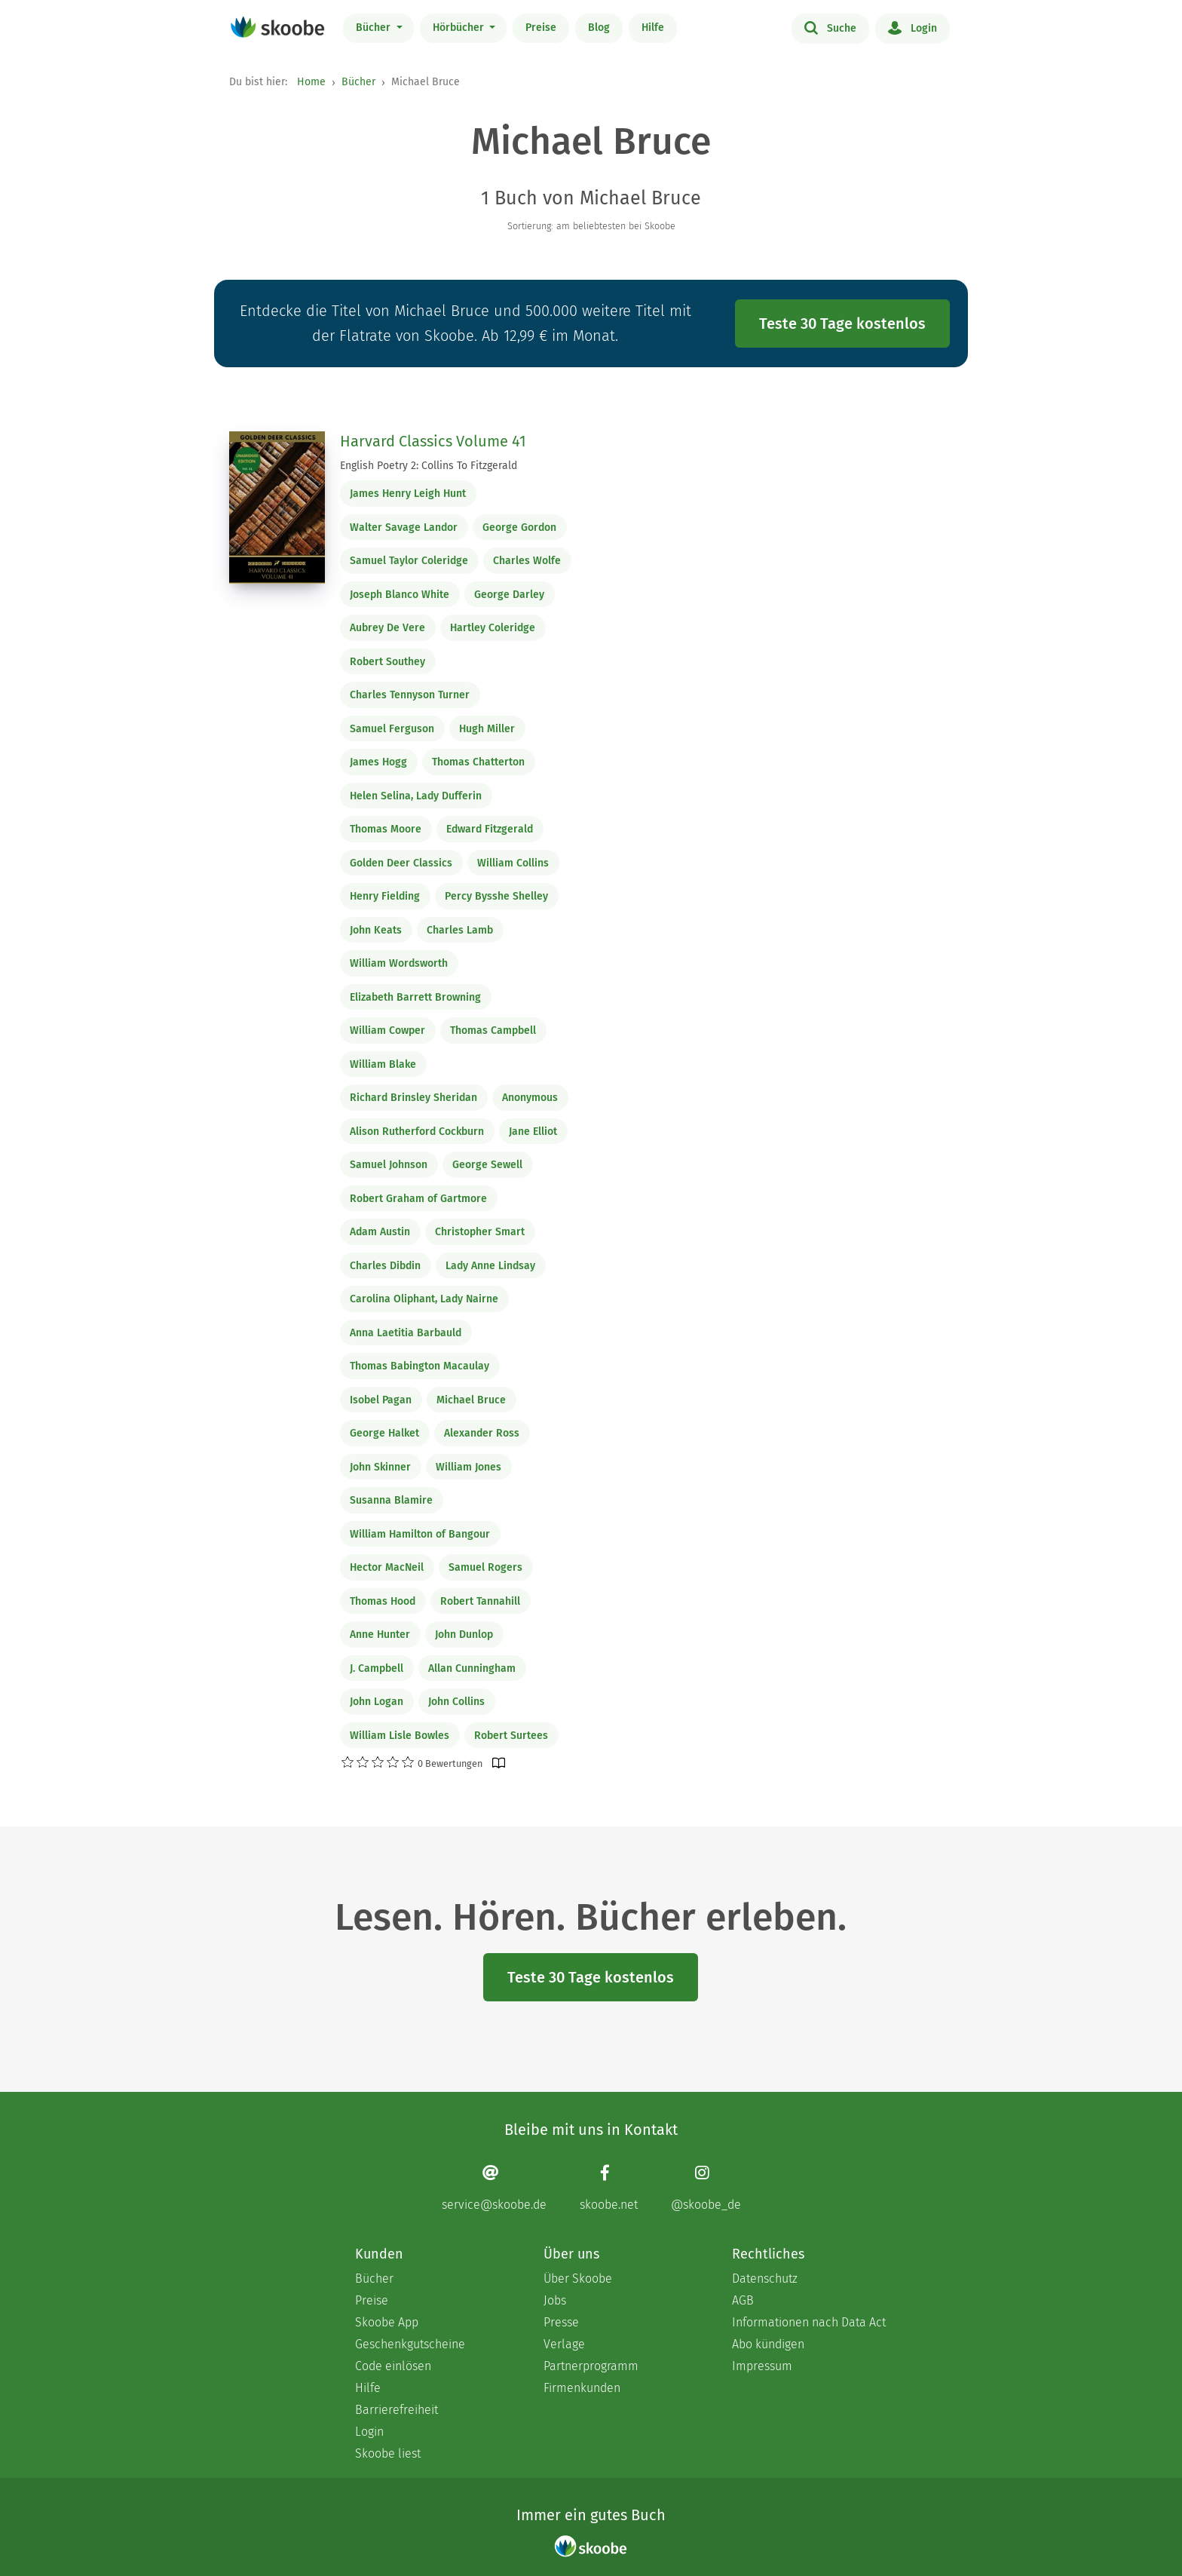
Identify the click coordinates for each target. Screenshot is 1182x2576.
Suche (830, 27)
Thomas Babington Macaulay (419, 1366)
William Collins (513, 863)
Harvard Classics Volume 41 (433, 441)
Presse (561, 2322)
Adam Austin (380, 1231)
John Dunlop (464, 1634)
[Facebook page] (609, 2188)
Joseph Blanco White (399, 594)
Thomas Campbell (493, 1030)
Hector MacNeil (387, 1567)
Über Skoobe (578, 2278)
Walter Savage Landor (404, 527)
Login (912, 27)
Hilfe (653, 27)
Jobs (555, 2300)
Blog (599, 27)
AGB (743, 2300)
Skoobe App (386, 2322)
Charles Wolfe (527, 560)
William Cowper (387, 1030)
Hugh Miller (487, 728)
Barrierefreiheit (396, 2410)
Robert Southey (387, 661)
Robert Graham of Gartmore (418, 1198)
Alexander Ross (481, 1433)
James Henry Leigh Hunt (408, 493)
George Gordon (519, 527)
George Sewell (487, 1164)
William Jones (468, 1467)
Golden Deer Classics (401, 863)
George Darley (509, 594)
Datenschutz (765, 2278)
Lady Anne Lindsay (490, 1265)
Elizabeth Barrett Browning (415, 997)
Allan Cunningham (472, 1668)
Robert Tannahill (480, 1601)
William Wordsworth (399, 963)
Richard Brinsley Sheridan (413, 1097)
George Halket (384, 1433)
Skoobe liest (388, 2453)
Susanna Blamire (391, 1500)
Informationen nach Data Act (809, 2322)
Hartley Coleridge (492, 627)
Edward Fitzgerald (489, 829)
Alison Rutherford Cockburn (417, 1131)
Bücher (374, 27)
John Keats (376, 930)
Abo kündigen (768, 2344)
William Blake (383, 1064)
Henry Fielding (385, 896)
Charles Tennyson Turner (410, 694)
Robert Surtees (511, 1735)
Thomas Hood (382, 1601)
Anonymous (530, 1097)
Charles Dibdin (385, 1265)
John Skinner (380, 1467)
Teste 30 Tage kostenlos (842, 323)
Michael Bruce (471, 1400)
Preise (540, 27)
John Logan (376, 1701)
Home (311, 81)
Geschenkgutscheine (410, 2344)
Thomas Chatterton (478, 762)
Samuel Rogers (485, 1567)
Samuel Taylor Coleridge (409, 560)
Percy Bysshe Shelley (496, 896)
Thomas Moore (385, 829)
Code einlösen (393, 2366)
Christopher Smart (480, 1231)
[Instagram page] (706, 2188)
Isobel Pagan (381, 1400)
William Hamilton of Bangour (420, 1534)
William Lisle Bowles (399, 1735)
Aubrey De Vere (387, 627)
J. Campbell (376, 1668)
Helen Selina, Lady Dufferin (416, 796)
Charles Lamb (460, 930)
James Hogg (378, 762)
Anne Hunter (380, 1634)
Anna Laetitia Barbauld (405, 1332)
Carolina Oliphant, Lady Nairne (424, 1299)
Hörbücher (460, 27)
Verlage (564, 2344)
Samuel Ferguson (392, 728)
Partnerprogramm (591, 2366)
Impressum (762, 2366)
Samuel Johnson (388, 1164)
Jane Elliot (533, 1131)
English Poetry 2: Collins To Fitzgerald (428, 465)
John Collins (456, 1701)
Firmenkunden (582, 2388)
